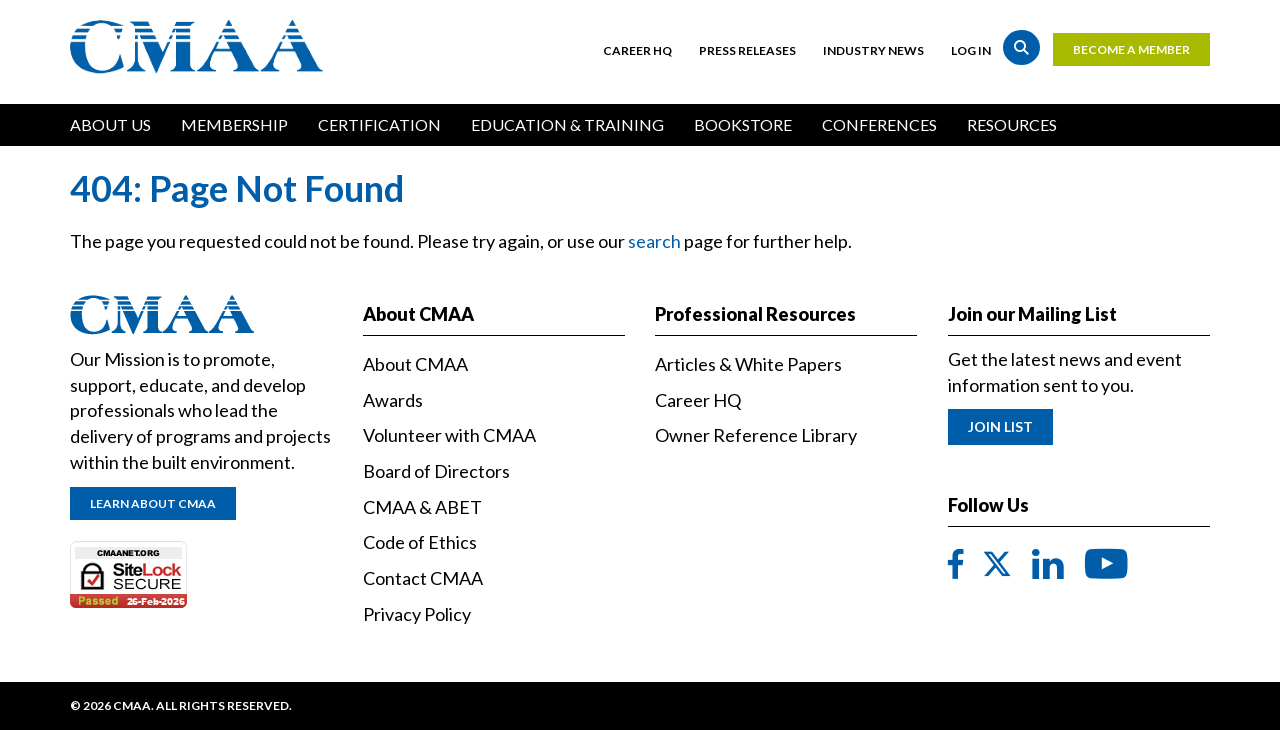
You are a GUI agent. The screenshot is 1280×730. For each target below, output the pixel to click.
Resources (1012, 124)
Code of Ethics (420, 542)
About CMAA (415, 364)
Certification (379, 124)
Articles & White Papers (748, 364)
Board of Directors (436, 471)
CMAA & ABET (422, 507)
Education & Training (567, 124)
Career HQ (637, 50)
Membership (234, 124)
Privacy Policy (417, 614)
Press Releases (747, 50)
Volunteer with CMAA (449, 435)
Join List (1000, 426)
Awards (393, 400)
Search (1021, 47)
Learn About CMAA (153, 503)
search (654, 241)
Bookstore (743, 124)
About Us (110, 124)
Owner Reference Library (756, 435)
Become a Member (1131, 49)
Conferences (879, 124)
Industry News (873, 50)
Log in (971, 50)
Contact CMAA (423, 578)
